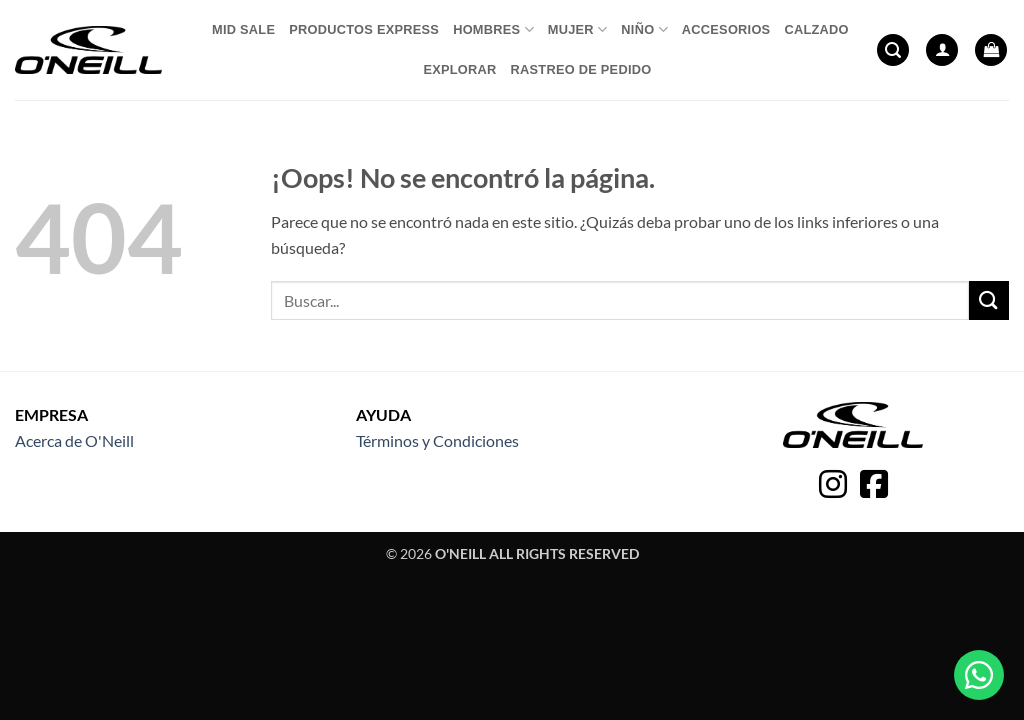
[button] (893, 50)
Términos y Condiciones (437, 440)
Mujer (578, 29)
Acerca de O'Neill (74, 440)
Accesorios (726, 29)
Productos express (364, 29)
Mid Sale (243, 29)
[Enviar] (989, 300)
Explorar (459, 69)
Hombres (493, 29)
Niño (644, 29)
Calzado (816, 29)
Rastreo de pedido (581, 69)
